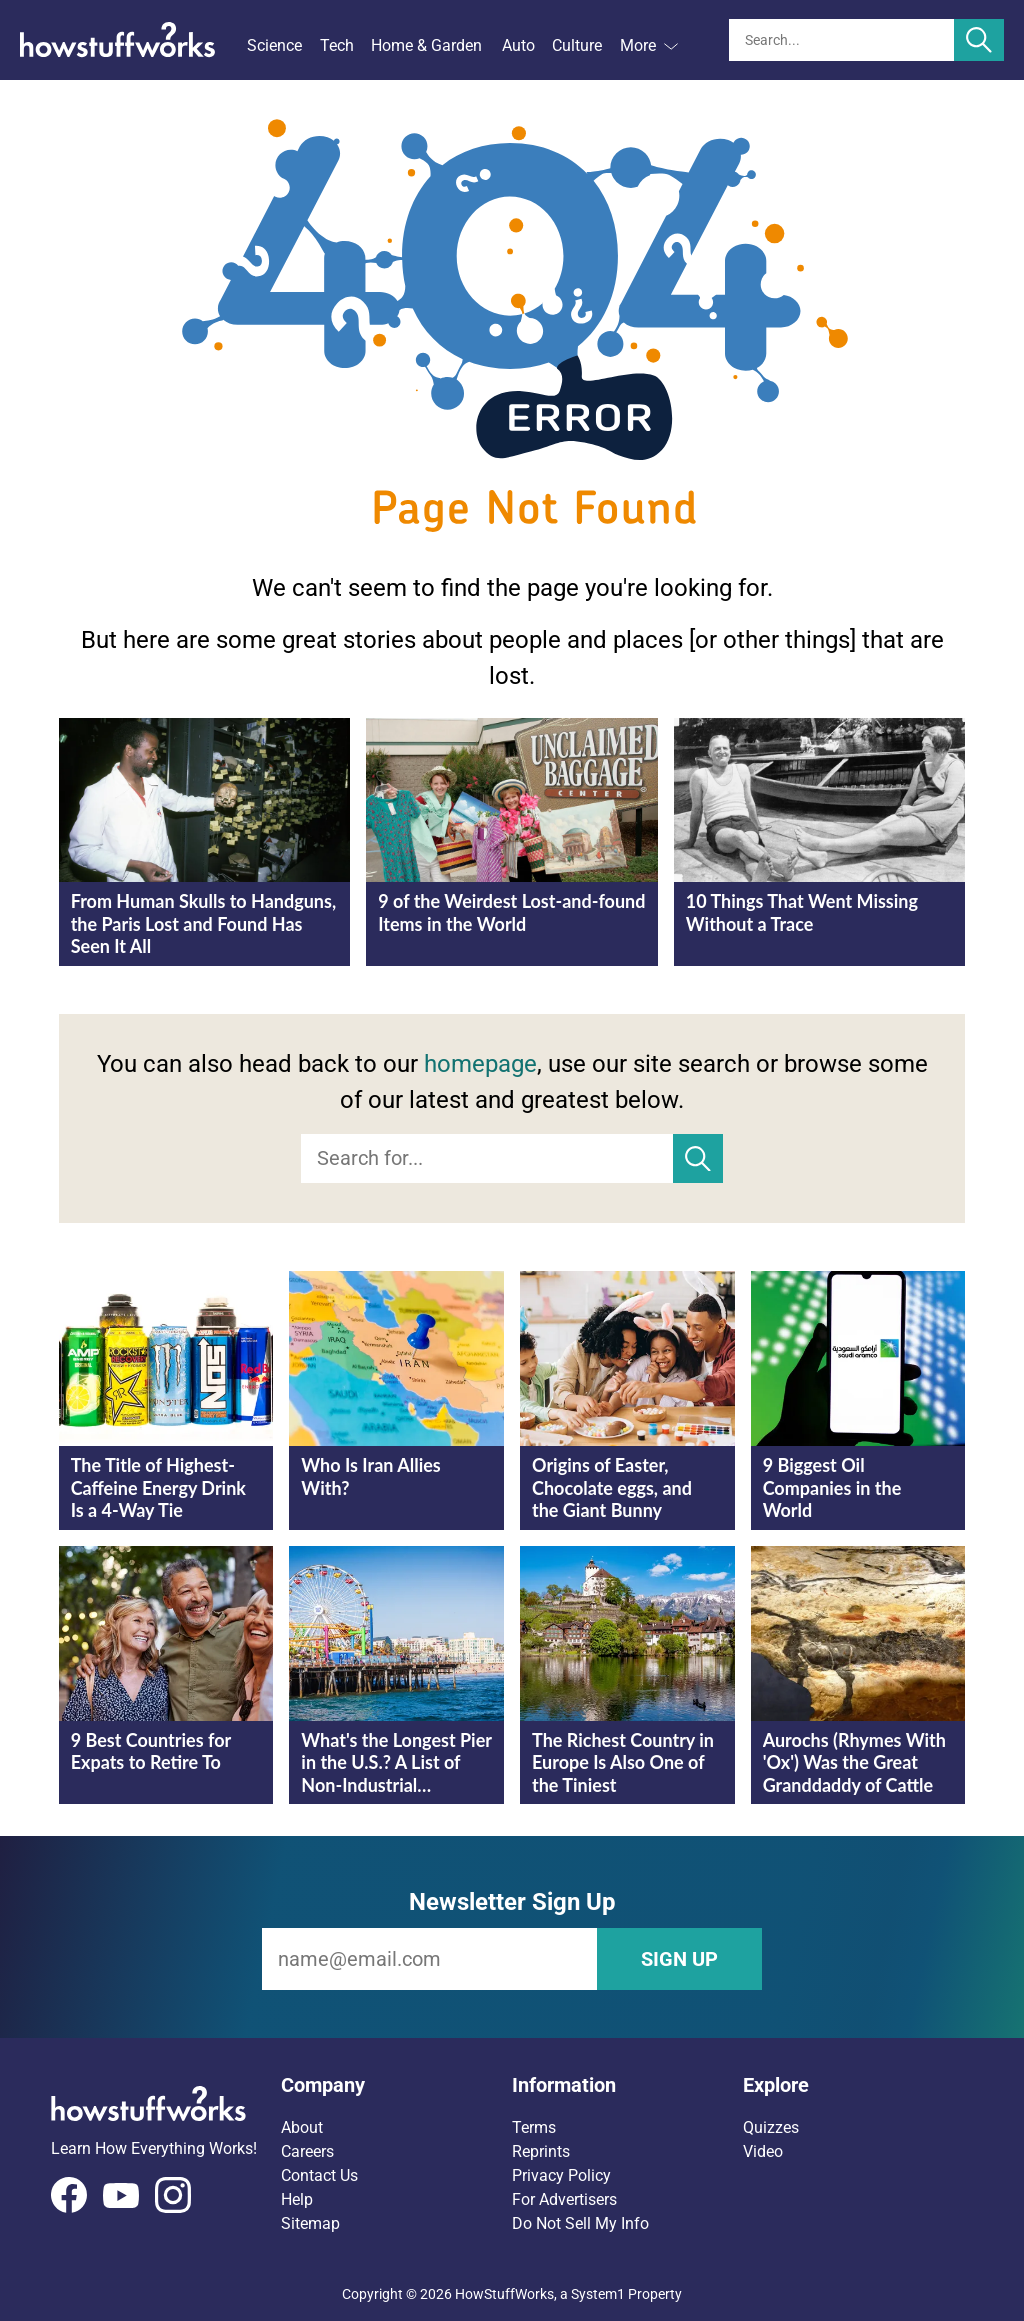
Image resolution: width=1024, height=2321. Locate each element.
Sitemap (310, 2223)
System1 (598, 2294)
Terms (534, 2127)
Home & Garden (426, 45)
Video (763, 2151)
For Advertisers (564, 2199)
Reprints (541, 2151)
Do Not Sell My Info (580, 2223)
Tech (337, 45)
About (302, 2127)
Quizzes (771, 2127)
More (649, 45)
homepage (480, 1064)
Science (274, 45)
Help (297, 2199)
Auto (518, 45)
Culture (577, 45)
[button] (396, 2085)
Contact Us (319, 2175)
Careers (307, 2151)
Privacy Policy (561, 2175)
